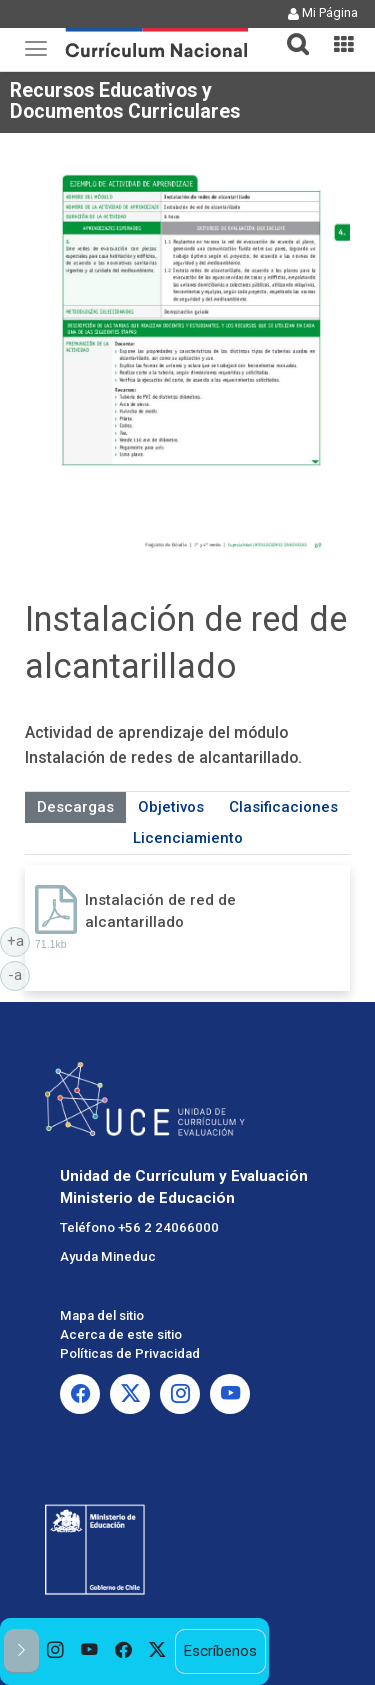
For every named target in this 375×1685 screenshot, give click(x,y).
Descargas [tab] (75, 807)
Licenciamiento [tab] (188, 838)
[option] (56, 1651)
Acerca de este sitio (121, 1334)
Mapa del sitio (102, 1315)
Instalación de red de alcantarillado (160, 910)
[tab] (290, 32)
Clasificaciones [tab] (283, 807)
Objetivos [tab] (171, 807)
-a (19, 974)
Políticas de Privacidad (130, 1353)
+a (19, 940)
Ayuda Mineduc (108, 1256)
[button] (290, 32)
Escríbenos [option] (220, 1651)
